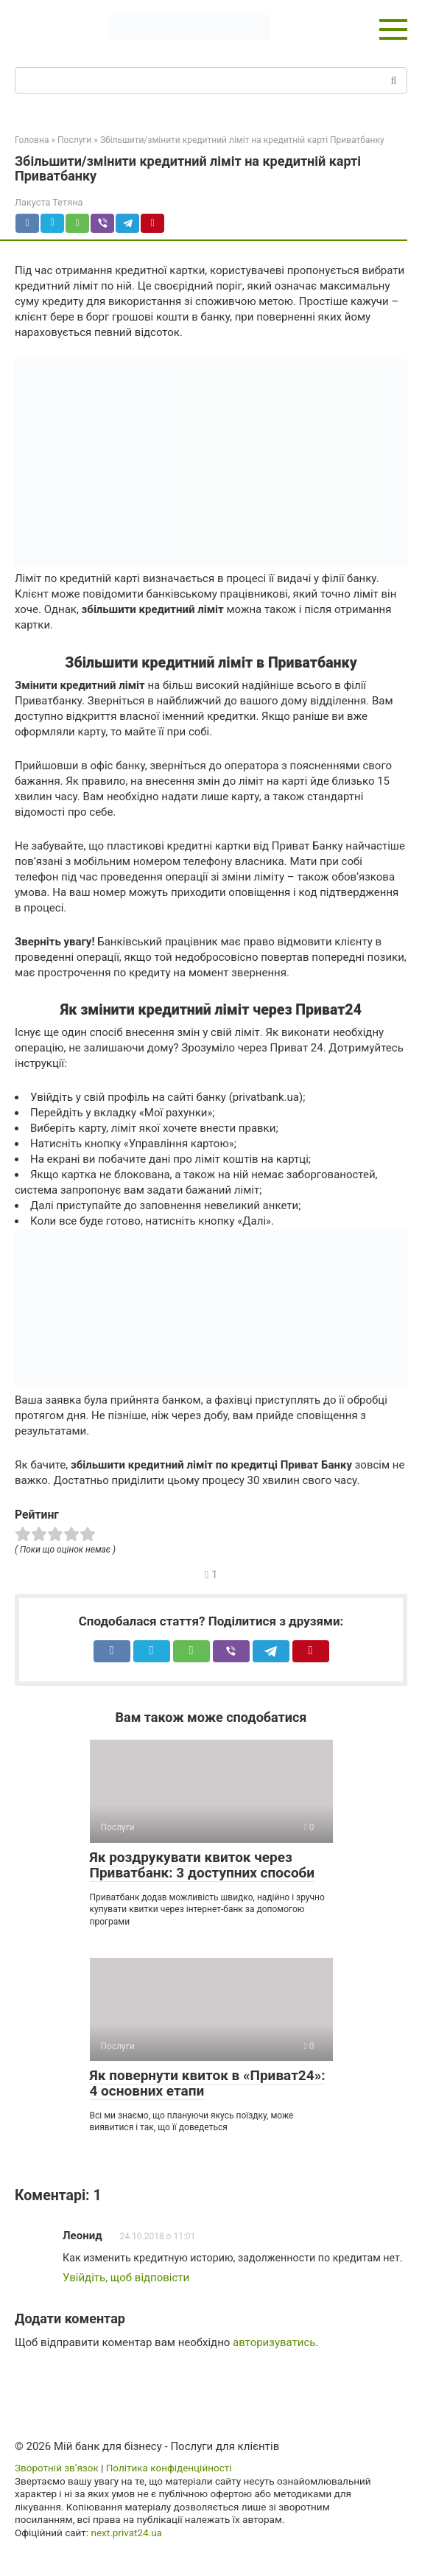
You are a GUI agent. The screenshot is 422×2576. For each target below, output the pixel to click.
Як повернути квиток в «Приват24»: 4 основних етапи (208, 2083)
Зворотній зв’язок (57, 2468)
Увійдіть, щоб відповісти (126, 2277)
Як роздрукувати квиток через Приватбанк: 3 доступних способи (202, 1865)
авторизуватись (274, 2342)
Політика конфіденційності (169, 2468)
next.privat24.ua (126, 2532)
